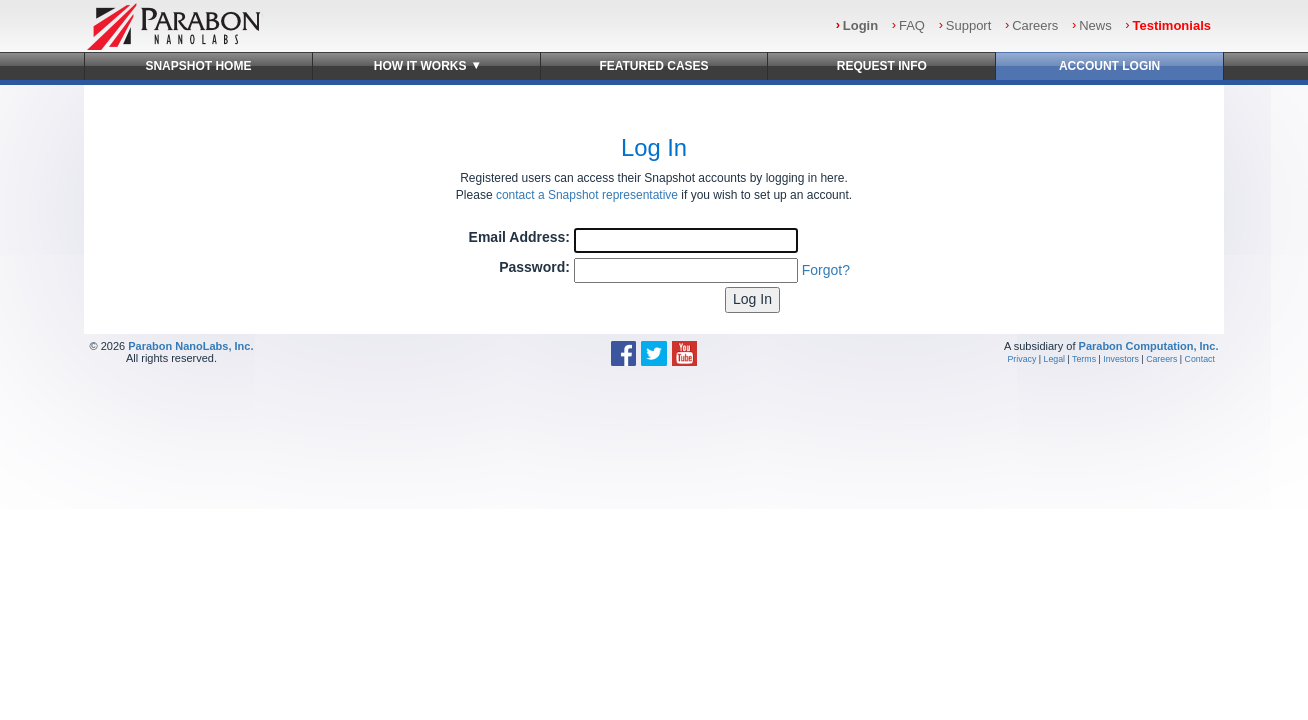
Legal (1055, 359)
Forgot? (826, 270)
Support (969, 25)
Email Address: (519, 237)
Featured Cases (653, 66)
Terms (1084, 359)
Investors (1121, 359)
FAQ (912, 25)
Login (860, 25)
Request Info (882, 66)
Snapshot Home (198, 66)
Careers (1035, 25)
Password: (534, 267)
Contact (1200, 359)
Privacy (1022, 359)
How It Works (426, 65)
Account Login (1109, 66)
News (1095, 25)
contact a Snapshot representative (587, 195)
